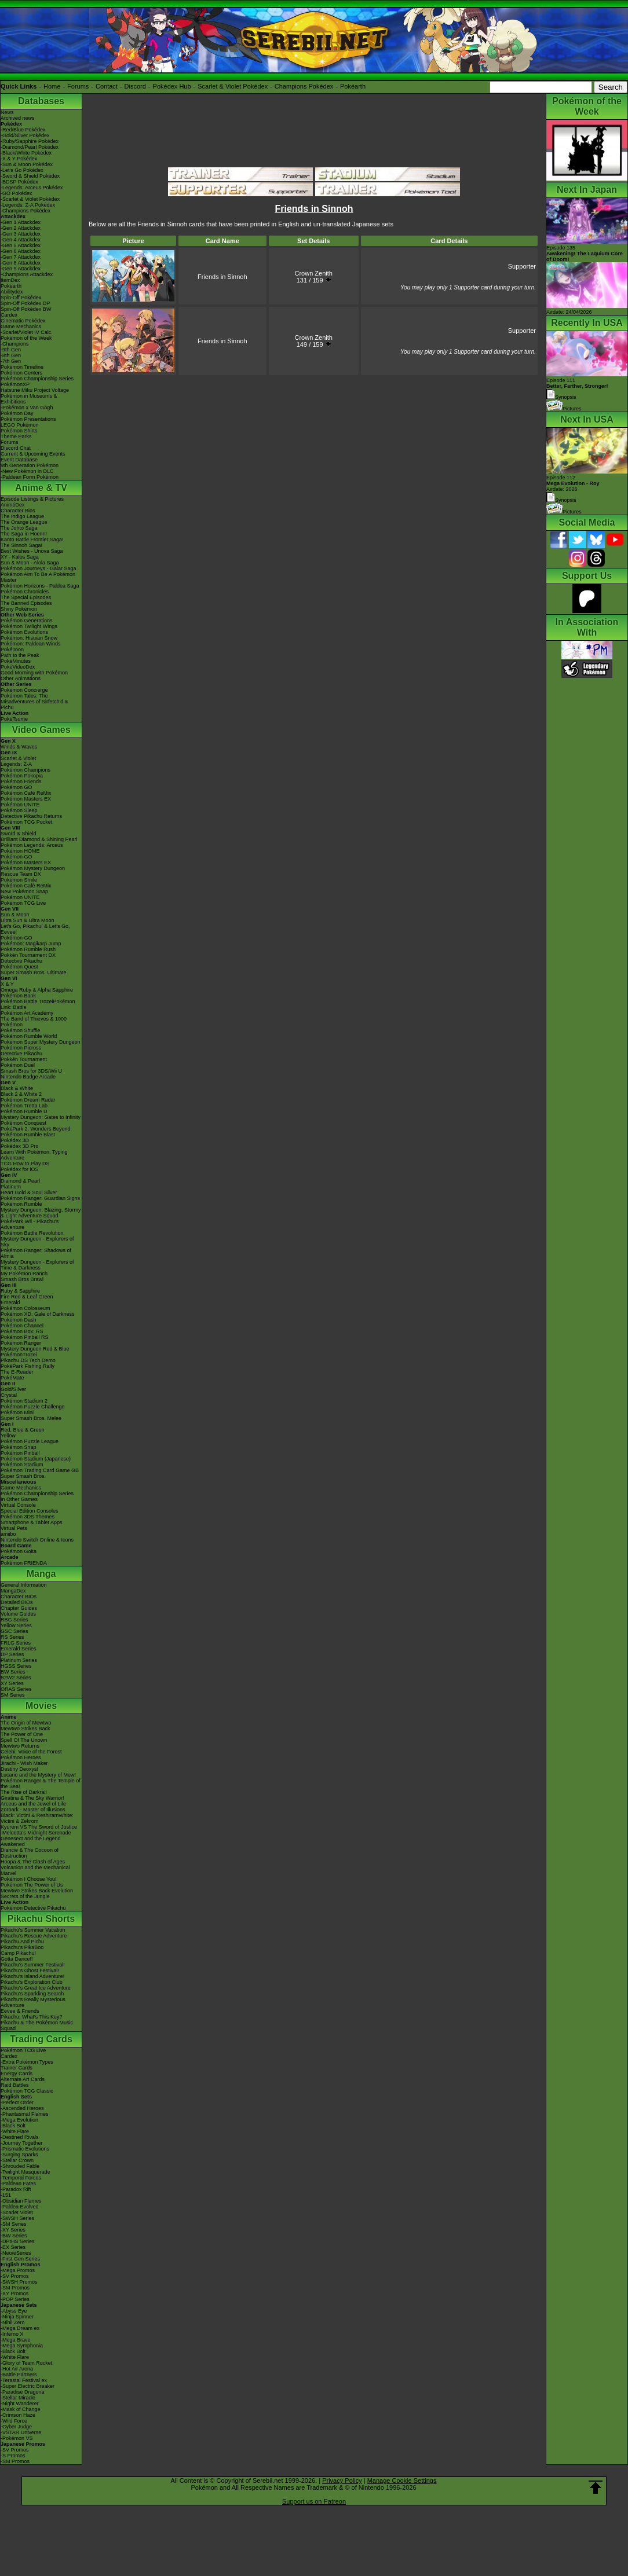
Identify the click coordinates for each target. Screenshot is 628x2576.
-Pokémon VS (17, 2438)
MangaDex (13, 1591)
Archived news (18, 118)
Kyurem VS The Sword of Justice (39, 1827)
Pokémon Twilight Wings (29, 626)
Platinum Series (19, 1660)
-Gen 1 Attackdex (21, 222)
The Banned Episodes (26, 603)
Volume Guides (18, 1614)
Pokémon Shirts (19, 431)
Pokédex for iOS (20, 1169)
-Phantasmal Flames (25, 2114)
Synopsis (561, 500)
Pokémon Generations (27, 620)
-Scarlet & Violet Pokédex (30, 199)
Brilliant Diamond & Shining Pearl (39, 839)
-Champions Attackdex (27, 274)
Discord (135, 86)
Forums (78, 86)
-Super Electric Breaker (27, 2386)
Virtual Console (18, 1505)
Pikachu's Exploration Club (32, 1982)
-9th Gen (11, 350)
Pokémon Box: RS (22, 1331)
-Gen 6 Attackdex (21, 251)
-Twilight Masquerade (25, 2172)
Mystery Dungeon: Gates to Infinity (41, 1117)
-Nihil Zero (13, 2322)
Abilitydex (12, 292)
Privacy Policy (342, 2480)
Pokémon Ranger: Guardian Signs (40, 1198)
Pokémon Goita (18, 1551)
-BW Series (14, 2236)
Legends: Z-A (16, 764)
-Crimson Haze (18, 2415)
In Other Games (19, 1499)
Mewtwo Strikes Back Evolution (37, 1891)
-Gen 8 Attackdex (21, 263)
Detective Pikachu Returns (31, 816)
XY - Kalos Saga (20, 557)
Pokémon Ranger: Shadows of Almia (36, 1253)
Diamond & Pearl (20, 1181)
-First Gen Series (20, 2259)
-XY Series (13, 2230)
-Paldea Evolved (20, 2207)
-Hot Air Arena (17, 2369)
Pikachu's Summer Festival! (33, 1965)
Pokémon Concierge (24, 690)
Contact (107, 86)
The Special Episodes (26, 597)
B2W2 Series (16, 1677)
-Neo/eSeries (16, 2253)
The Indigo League (22, 516)
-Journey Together (21, 2143)
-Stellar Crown (17, 2160)
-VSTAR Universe (21, 2432)
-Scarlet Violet (17, 2212)
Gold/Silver (13, 1389)
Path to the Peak (20, 655)
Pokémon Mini (17, 1412)
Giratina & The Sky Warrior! (32, 1798)
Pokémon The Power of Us (32, 1885)
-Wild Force (14, 2421)
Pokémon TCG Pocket (26, 822)
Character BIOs (18, 1596)
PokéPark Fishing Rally (27, 1366)
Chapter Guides (19, 1608)
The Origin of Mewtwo (26, 1723)
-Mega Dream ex (20, 2328)
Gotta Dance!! (17, 1959)
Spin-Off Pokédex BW (26, 309)
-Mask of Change (21, 2409)
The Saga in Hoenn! (24, 534)
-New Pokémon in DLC (27, 471)
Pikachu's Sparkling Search (32, 1994)
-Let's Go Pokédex (22, 170)
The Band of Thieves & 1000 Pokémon (34, 1022)
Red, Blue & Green (23, 1430)
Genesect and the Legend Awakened (31, 1841)
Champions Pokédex (304, 86)
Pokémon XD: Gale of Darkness (38, 1314)
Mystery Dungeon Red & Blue (35, 1349)
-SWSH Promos (19, 2282)
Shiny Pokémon (19, 609)
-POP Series (15, 2299)
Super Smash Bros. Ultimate (34, 972)
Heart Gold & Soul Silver (29, 1192)
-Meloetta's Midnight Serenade (36, 1833)
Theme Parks (16, 436)
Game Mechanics (21, 326)
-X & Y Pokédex (19, 159)
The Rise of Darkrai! (24, 1792)
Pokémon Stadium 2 (24, 1401)
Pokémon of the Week (26, 338)
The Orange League (24, 522)
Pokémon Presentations (28, 419)
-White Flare (15, 2131)
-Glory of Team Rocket (26, 2363)
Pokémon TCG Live (23, 903)
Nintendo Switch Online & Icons (37, 1540)
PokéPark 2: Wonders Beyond (35, 1129)
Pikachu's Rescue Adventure (34, 1936)
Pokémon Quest (19, 967)
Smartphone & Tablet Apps (31, 1522)
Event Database (19, 460)
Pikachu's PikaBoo (22, 1947)
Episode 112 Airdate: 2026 (573, 483)
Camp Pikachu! (18, 1953)
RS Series (12, 1637)
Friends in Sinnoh (222, 276)
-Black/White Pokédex (26, 153)
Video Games (41, 730)
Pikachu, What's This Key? (32, 2017)
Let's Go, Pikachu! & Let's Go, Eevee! (35, 929)
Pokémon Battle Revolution (32, 1233)
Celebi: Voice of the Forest (31, 1752)
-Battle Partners (19, 2374)
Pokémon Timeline (22, 367)
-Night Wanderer (20, 2403)
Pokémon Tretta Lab (24, 1106)
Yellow (8, 1436)
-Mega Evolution (19, 2120)
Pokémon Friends (21, 781)
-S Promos (13, 2455)
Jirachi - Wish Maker (24, 1763)
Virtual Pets (14, 1528)
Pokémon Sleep (19, 810)
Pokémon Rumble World (29, 1036)
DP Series (12, 1654)
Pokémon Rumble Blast (28, 1134)
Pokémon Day (17, 413)
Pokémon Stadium (22, 1464)
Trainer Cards (16, 2068)
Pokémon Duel (18, 1065)
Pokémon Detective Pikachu (33, 1908)
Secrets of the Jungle (25, 1896)
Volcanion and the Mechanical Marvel (35, 1870)
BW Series (13, 1672)
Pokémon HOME (20, 851)
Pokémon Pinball (20, 1453)
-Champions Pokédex (25, 211)
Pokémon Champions (25, 770)
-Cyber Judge (16, 2427)
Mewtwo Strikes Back (25, 1728)
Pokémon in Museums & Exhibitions (29, 399)
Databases (41, 101)
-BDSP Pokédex (19, 182)
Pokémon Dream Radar (28, 1100)
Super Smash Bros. (23, 1476)
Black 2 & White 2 (21, 1094)
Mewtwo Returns (20, 1746)
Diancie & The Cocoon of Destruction (30, 1853)
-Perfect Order (17, 2102)
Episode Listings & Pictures (32, 499)
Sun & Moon (15, 915)
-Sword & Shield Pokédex (30, 176)
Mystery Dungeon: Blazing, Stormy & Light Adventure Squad (41, 1213)
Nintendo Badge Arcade (28, 1077)
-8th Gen (11, 355)
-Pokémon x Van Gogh (27, 407)
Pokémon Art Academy (27, 1013)
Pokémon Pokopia (22, 776)
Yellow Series (16, 1625)
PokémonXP (15, 384)
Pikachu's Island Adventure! (32, 1976)
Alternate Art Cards (23, 2079)
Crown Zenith (313, 273)
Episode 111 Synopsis (577, 388)
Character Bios (18, 510)
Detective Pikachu (21, 961)
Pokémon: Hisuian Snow (29, 638)
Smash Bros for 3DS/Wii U (31, 1071)
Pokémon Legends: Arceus (32, 845)
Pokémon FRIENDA (24, 1563)
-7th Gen (11, 361)
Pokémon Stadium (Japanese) (36, 1459)
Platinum (11, 1187)
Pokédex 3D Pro (20, 1146)
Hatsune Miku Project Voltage (35, 390)
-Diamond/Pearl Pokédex (30, 147)
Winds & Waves (19, 747)
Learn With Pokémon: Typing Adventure (34, 1155)
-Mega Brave (16, 2340)
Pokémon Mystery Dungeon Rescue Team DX (33, 871)
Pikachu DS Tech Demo (28, 1360)
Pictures (564, 409)
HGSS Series (16, 1666)
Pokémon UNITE (20, 805)
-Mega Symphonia (22, 2346)
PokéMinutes (16, 661)
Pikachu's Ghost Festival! (30, 1970)
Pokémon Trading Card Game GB (40, 1470)
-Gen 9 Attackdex (21, 268)
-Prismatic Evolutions (25, 2149)
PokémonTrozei (19, 1354)
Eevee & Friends (20, 2011)
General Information (24, 1585)
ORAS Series (16, 1689)
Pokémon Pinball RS (25, 1337)
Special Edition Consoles (30, 1511)
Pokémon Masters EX (26, 799)
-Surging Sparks (19, 2154)
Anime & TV (41, 488)
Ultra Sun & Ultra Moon (27, 920)
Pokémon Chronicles (25, 592)
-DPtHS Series (18, 2241)
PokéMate (12, 1378)
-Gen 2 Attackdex (21, 228)
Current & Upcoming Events (33, 454)
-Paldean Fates (18, 2183)
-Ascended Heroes (22, 2108)
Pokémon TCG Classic (27, 2091)
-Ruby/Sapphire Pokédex (30, 141)
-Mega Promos (18, 2270)
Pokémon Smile (19, 880)
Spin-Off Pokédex (21, 297)
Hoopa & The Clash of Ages (33, 1862)
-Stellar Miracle (18, 2398)
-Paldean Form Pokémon (30, 477)
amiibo (8, 1534)
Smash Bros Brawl (22, 1279)
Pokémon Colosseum (25, 1308)
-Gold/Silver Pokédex (25, 135)
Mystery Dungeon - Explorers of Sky (37, 1241)
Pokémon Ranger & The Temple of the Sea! (41, 1783)
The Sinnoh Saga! (21, 545)
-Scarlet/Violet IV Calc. (27, 332)
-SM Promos (15, 2288)
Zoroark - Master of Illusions (33, 1809)
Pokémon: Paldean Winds (31, 644)
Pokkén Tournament (24, 1059)
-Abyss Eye (14, 2311)
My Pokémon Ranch (24, 1273)
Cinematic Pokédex (23, 321)
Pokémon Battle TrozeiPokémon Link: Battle (38, 1004)
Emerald (10, 1302)
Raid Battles (15, 2085)
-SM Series (14, 2224)
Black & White (17, 1088)
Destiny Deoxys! (19, 1769)
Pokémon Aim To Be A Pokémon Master (38, 577)
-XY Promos (14, 2293)
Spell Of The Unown (24, 1740)
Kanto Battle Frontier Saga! (32, 539)
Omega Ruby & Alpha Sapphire (37, 990)
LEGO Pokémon (20, 425)
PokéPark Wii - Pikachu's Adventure (30, 1224)
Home (51, 86)
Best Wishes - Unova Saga (32, 551)
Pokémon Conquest (23, 1123)
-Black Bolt (13, 2126)
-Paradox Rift (16, 2189)
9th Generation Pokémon (30, 465)
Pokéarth (353, 86)
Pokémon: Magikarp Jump (31, 943)
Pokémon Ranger (21, 1343)
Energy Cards (16, 2073)
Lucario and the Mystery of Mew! (38, 1775)
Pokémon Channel (22, 1326)
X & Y (7, 984)
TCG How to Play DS (25, 1163)
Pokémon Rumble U (24, 1111)
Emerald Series (18, 1649)
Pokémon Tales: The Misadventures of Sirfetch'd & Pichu (34, 701)
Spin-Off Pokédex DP (25, 303)
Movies (41, 1706)
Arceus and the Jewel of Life (33, 1804)
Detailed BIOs (17, 1602)
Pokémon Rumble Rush (28, 949)
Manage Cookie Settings (402, 2480)
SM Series (13, 1695)
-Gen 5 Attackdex (21, 245)
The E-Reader (17, 1372)
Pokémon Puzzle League (30, 1441)
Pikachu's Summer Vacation (33, 1930)
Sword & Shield (18, 833)
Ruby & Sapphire (20, 1291)
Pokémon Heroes (21, 1757)
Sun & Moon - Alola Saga (30, 563)
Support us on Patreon (314, 2501)
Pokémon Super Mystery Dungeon (41, 1042)
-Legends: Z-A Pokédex (28, 205)
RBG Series (14, 1620)
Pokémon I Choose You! (29, 1879)
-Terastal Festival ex (24, 2380)
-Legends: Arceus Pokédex (32, 187)
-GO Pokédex (16, 193)
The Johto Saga (19, 528)
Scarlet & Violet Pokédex (233, 86)
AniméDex (13, 505)
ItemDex (10, 280)
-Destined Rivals (20, 2137)
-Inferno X (12, 2334)
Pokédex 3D (15, 1140)
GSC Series (14, 1631)
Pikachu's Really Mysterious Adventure (33, 2002)
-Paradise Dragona (23, 2392)
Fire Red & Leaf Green (27, 1297)
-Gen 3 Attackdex (21, 234)
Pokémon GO (16, 787)
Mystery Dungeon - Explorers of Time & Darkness (37, 1265)
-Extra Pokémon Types (27, 2062)
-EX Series (13, 2247)
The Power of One (22, 1734)
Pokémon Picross (21, 1048)
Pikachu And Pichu (22, 1941)
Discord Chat (16, 448)
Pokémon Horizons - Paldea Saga (40, 586)
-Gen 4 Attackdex (21, 240)
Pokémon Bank (18, 996)
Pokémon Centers (21, 373)
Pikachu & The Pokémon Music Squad (37, 2025)
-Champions (15, 344)
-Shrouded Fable (20, 2166)
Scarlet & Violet (18, 758)
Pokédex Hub (172, 86)
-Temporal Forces (21, 2178)
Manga (41, 1574)
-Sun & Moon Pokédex (27, 164)
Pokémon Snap (18, 1447)
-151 (6, 2195)
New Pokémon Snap (24, 891)
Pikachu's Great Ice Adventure (36, 1988)
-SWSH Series (17, 2218)
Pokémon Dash (18, 1320)
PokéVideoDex (18, 667)
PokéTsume (14, 719)
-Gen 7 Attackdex (21, 257)
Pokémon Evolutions (24, 632)
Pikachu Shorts (41, 1919)
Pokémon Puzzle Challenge (33, 1407)
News (7, 112)
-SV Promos (15, 2276)
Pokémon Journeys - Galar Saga (38, 568)
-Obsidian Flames (21, 2201)
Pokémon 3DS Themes (27, 1517)
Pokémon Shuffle (20, 1030)
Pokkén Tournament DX (28, 955)
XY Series (12, 1683)
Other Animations (21, 678)
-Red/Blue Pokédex (23, 130)
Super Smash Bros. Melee (31, 1418)
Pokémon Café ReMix (26, 793)
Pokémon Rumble (21, 1204)
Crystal (9, 1395)
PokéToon (12, 649)
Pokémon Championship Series (37, 378)
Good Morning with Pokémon (34, 673)
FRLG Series (16, 1643)
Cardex (9, 315)
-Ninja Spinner (17, 2317)
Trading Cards (41, 2039)
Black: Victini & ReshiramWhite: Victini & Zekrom (37, 1818)
